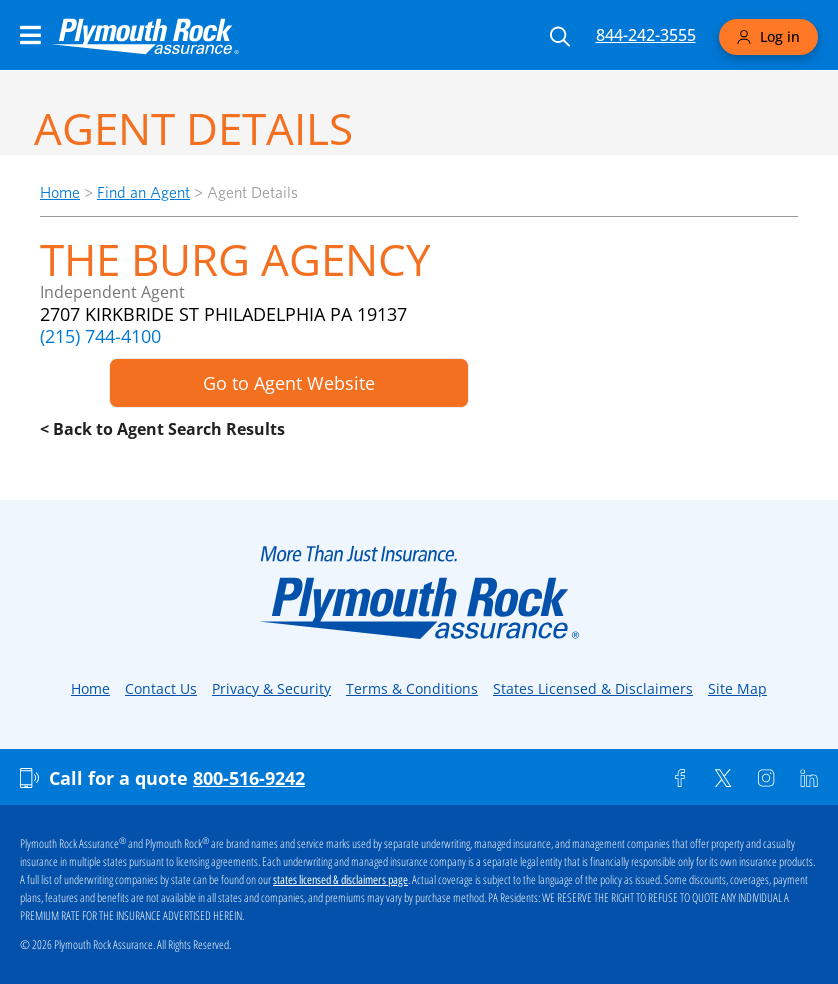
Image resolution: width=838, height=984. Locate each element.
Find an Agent (143, 192)
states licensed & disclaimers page (340, 880)
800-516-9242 (249, 778)
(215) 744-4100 (100, 336)
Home (60, 192)
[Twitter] (723, 778)
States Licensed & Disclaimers (593, 688)
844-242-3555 (646, 35)
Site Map (737, 688)
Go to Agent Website (289, 383)
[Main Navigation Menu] (30, 35)
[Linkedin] (809, 778)
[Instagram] (766, 778)
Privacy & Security (271, 688)
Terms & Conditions (412, 688)
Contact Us (161, 688)
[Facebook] (680, 778)
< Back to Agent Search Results (162, 429)
